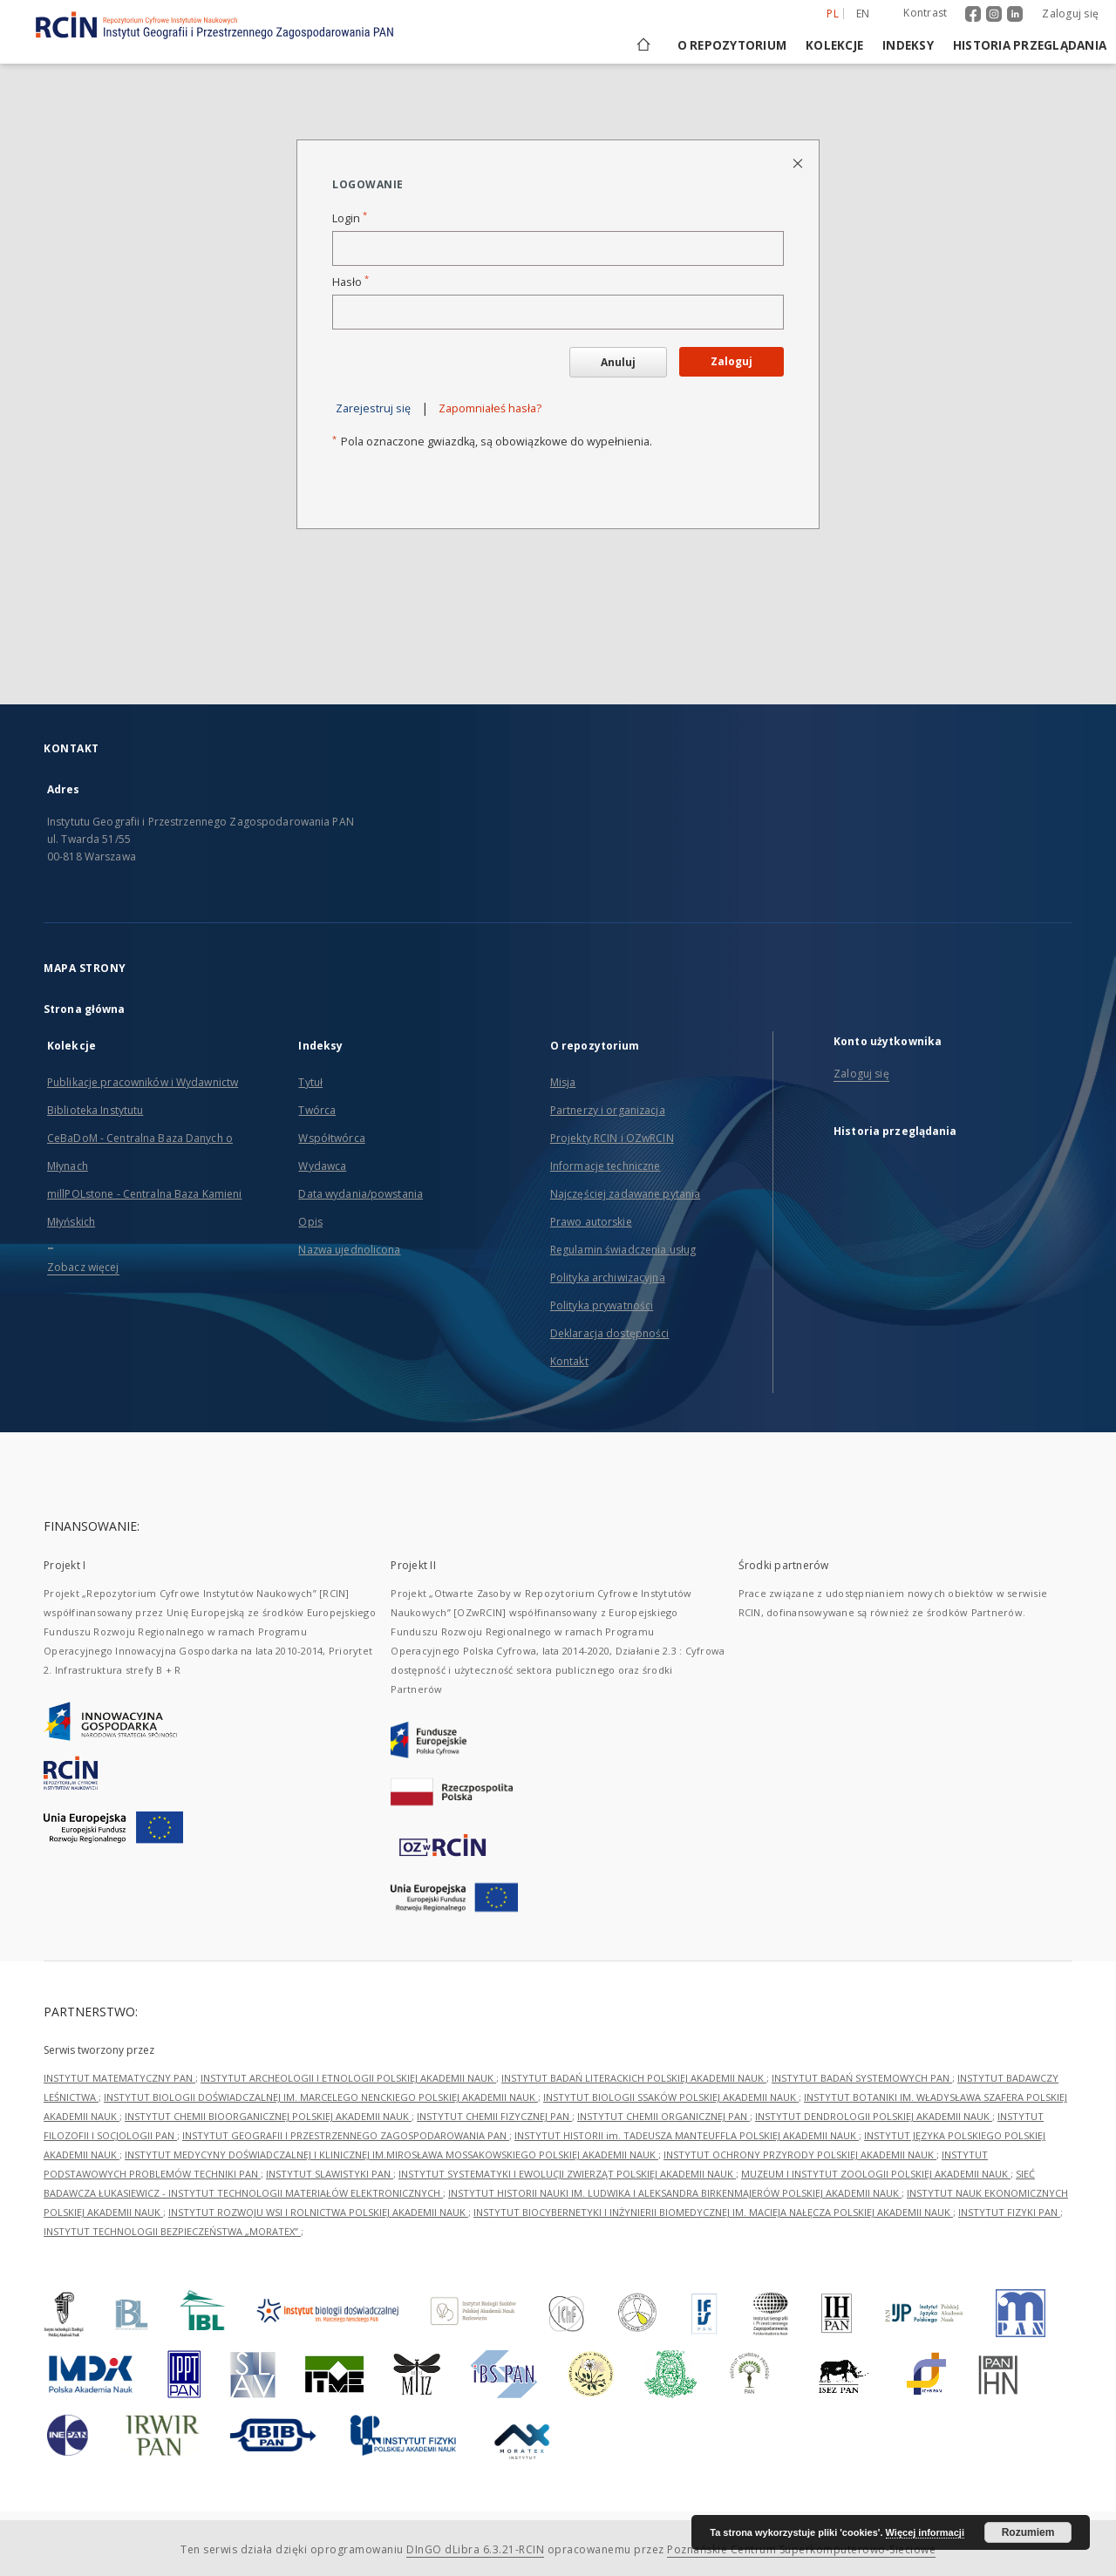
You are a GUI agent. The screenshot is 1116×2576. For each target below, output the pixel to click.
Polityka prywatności (601, 1305)
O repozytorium (732, 45)
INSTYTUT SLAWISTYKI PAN (329, 2173)
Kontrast (925, 12)
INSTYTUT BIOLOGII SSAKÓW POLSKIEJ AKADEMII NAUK (671, 2097)
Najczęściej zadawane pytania (625, 1193)
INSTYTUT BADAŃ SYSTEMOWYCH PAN (862, 2077)
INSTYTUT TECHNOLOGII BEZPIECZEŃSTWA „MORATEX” (172, 2231)
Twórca (317, 1110)
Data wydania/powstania (360, 1193)
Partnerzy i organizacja (607, 1110)
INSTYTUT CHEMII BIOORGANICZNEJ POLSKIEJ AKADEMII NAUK (268, 2116)
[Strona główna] (642, 45)
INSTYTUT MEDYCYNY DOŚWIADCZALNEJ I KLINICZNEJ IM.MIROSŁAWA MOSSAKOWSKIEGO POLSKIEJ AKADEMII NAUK (391, 2154)
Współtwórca (331, 1138)
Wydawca (322, 1166)
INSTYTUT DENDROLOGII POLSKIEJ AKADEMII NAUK (873, 2116)
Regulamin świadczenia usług (623, 1249)
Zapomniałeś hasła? (490, 408)
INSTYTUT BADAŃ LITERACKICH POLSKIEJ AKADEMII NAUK (633, 2077)
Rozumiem (1028, 2532)
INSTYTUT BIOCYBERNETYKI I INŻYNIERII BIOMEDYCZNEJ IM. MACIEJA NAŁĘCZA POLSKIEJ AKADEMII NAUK (713, 2212)
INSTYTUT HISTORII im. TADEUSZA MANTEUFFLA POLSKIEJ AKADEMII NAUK (686, 2135)
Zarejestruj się (373, 408)
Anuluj (618, 362)
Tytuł (310, 1082)
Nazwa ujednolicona (349, 1249)
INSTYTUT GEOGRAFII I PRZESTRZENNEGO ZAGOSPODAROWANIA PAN (345, 2135)
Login (349, 218)
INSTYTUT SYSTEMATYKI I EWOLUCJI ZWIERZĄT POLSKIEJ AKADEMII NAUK (567, 2173)
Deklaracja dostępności (610, 1333)
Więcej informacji (925, 2532)
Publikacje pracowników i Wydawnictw (142, 1082)
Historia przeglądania (1029, 45)
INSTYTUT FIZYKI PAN (1009, 2212)
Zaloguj (731, 361)
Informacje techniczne (605, 1166)
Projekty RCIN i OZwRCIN (612, 1138)
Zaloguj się (1070, 13)
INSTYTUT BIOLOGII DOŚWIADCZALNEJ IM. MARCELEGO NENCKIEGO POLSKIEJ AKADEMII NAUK (321, 2097)
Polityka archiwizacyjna (607, 1277)
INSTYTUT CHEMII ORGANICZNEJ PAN (663, 2116)
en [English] (863, 13)
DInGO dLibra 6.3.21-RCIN (475, 2549)
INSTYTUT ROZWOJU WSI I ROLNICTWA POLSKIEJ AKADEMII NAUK (318, 2212)
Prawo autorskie (591, 1221)
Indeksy (908, 45)
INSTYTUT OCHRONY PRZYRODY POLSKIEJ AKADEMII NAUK (799, 2154)
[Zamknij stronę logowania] (799, 162)
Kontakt (569, 1361)
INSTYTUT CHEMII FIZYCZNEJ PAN (494, 2116)
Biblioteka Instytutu (95, 1110)
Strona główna (85, 1009)
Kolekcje (834, 45)
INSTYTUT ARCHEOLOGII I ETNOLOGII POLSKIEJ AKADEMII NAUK (348, 2077)
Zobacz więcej (83, 1267)
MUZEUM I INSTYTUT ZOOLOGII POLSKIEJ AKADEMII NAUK (876, 2173)
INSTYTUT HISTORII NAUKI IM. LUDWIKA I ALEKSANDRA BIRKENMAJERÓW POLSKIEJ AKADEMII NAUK (675, 2192)
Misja (563, 1082)
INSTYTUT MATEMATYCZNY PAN (119, 2077)
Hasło (350, 282)
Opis (310, 1221)
